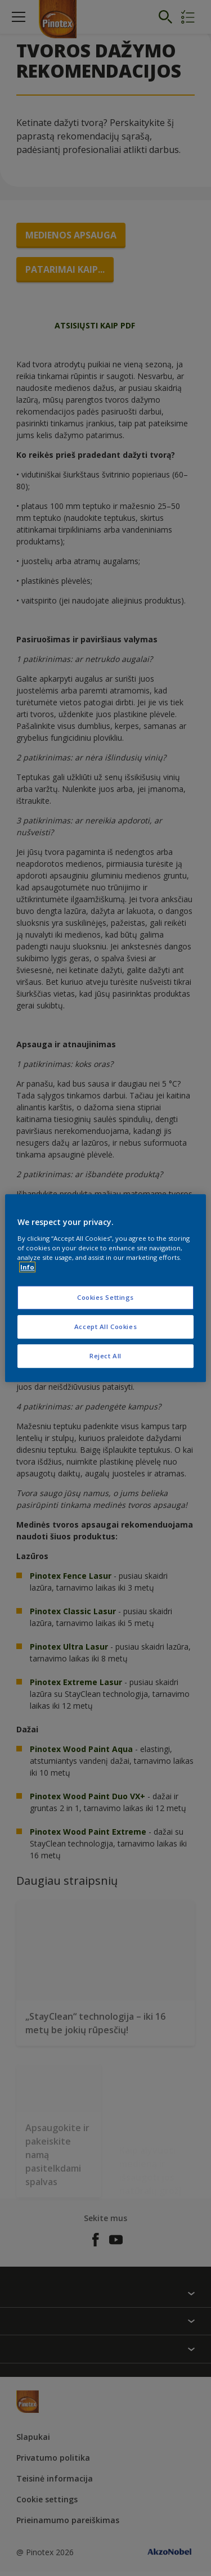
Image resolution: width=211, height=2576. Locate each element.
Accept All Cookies (105, 1326)
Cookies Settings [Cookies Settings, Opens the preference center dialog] (105, 1297)
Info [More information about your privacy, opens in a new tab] (27, 1267)
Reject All (105, 1356)
